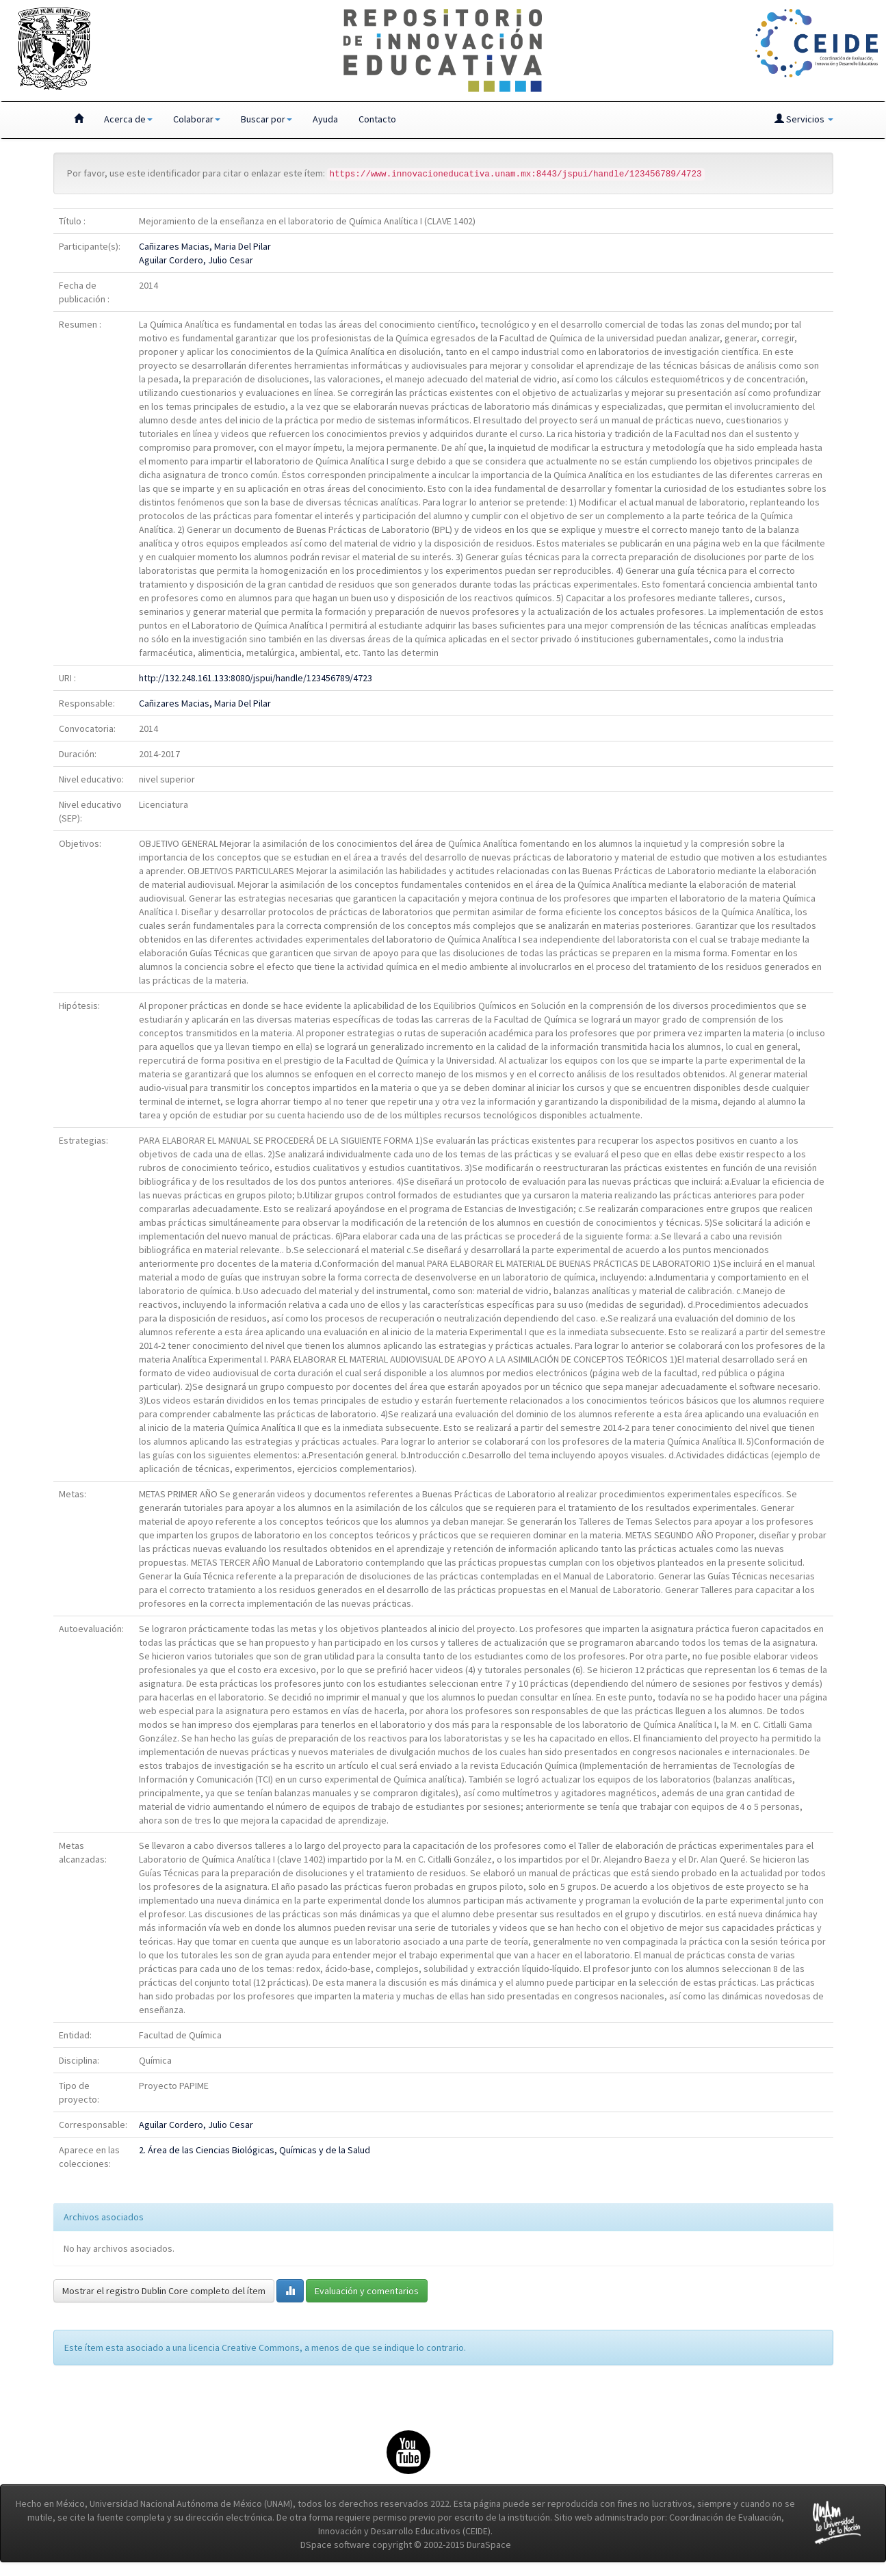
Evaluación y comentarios (367, 2291)
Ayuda (325, 119)
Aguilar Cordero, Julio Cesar (196, 260)
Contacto (377, 119)
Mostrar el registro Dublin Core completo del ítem (163, 2291)
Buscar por (266, 119)
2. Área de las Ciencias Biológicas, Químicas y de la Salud (254, 2150)
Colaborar (196, 119)
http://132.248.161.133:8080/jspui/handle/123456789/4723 (255, 678)
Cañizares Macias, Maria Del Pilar (205, 246)
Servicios (803, 119)
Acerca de (128, 119)
